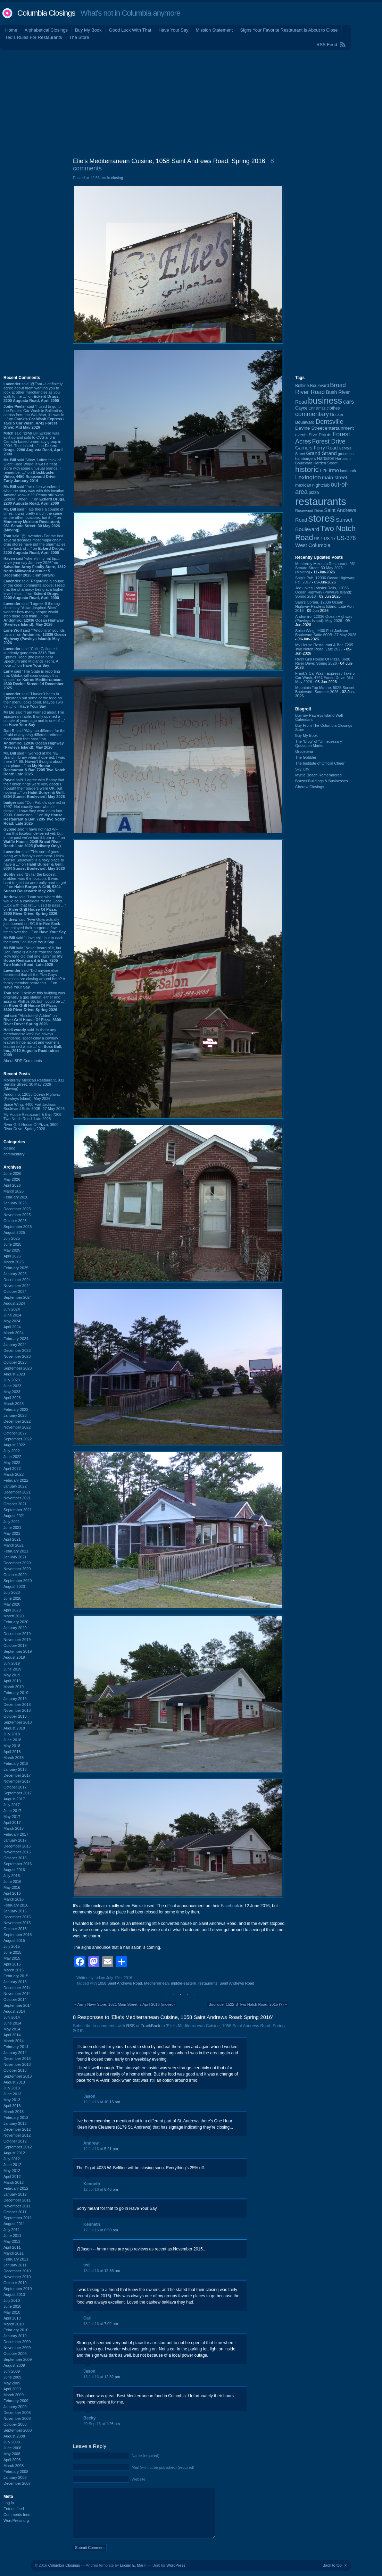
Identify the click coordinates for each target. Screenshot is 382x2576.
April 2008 (12, 2460)
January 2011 (15, 2265)
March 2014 (13, 2041)
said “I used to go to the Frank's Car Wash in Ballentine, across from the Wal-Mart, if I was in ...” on (33, 416)
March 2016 (13, 1899)
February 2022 (15, 1480)
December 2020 (17, 1563)
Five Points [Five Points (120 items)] (320, 434)
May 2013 (11, 2100)
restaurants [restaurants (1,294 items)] (320, 501)
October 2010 (15, 2283)
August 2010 (14, 2294)
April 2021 (12, 1539)
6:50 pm (111, 2230)
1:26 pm (113, 2424)
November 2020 (17, 1569)
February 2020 (15, 1622)
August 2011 (14, 2224)
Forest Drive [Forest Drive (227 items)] (329, 441)
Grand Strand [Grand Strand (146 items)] (321, 453)
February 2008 (15, 2471)
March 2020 (13, 1616)
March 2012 (13, 2182)
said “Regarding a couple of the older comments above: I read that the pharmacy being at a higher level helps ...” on (34, 589)
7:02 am (111, 2324)
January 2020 (15, 1628)
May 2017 (11, 1817)
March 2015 (13, 1970)
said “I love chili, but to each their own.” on (33, 940)
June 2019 (12, 1669)
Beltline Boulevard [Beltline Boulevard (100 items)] (312, 385)
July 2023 (11, 1380)
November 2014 (17, 1994)
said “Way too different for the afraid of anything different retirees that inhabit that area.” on (34, 739)
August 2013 (14, 2082)
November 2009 (17, 2348)
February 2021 (15, 1551)
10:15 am (112, 2102)
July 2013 (11, 2088)
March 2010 (13, 2324)
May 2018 (11, 1746)
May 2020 (11, 1604)
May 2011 (11, 2241)
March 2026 (13, 1191)
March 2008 (13, 2466)
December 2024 (17, 1280)
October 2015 (15, 1929)
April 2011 (12, 2247)
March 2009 (13, 2395)
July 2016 (11, 1876)
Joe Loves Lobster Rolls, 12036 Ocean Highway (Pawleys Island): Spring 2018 (323, 592)
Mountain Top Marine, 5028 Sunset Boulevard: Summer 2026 (324, 689)
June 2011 (12, 2235)
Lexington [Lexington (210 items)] (308, 477)
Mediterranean (156, 1983)
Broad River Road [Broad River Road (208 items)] (320, 388)
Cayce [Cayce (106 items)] (301, 408)
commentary (14, 1154)
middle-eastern (183, 1983)
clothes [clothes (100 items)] (333, 408)
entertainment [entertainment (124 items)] (339, 428)
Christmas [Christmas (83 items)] (317, 408)
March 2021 (13, 1545)
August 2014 (14, 2011)
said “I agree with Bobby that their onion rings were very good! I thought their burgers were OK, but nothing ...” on (34, 788)
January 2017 (15, 1840)
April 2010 (12, 2318)
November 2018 (17, 1710)
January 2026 (15, 1203)
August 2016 (14, 1870)
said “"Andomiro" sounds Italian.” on (34, 636)
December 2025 (17, 1209)
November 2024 (17, 1285)
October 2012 (15, 2141)
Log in (8, 2503)
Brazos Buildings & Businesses (321, 781)
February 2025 (15, 1268)
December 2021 (17, 1492)
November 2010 (17, 2277)
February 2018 (15, 1763)
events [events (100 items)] (301, 434)
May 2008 (11, 2454)
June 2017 (12, 1811)
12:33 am (112, 2270)
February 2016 (15, 1905)
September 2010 (17, 2289)
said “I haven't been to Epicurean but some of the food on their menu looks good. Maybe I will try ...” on (33, 700)
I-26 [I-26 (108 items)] (323, 470)
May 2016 (11, 1887)
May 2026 (11, 1179)
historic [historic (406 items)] (307, 469)
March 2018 (13, 1758)
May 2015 (11, 1958)
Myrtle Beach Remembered (318, 775)
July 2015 (11, 1946)
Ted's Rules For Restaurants (33, 37)
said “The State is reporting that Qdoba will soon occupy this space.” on (33, 679)
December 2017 (17, 1775)
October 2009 (15, 2353)
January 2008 (15, 2477)
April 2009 (12, 2389)
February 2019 (15, 1693)
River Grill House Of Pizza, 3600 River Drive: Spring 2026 (30, 1126)
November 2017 (17, 1781)
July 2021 (11, 1521)
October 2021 (15, 1504)
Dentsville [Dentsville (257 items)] (329, 421)
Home (11, 30)
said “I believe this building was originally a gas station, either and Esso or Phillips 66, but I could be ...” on (34, 1001)
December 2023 (17, 1350)
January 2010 (15, 2336)
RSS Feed (326, 44)
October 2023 (15, 1362)
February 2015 (15, 1976)
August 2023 (14, 1374)
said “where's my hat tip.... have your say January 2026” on (34, 566)
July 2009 (11, 2371)
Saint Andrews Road (236, 1983)
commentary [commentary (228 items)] (312, 414)
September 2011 (17, 2218)
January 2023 (15, 1415)
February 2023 (15, 1409)
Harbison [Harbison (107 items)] (325, 458)
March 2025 (13, 1262)
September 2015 (17, 1935)
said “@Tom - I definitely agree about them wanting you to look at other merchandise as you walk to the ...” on (33, 392)
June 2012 (12, 2165)
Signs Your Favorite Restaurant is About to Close (289, 30)
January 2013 (15, 2123)
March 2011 (13, 2253)
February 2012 (15, 2188)
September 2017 (17, 1793)
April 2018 (12, 1752)
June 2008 (12, 2448)
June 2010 (12, 2306)
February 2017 (15, 1834)
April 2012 (12, 2176)
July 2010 (11, 2300)
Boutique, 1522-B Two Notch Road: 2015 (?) (246, 2004)
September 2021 (17, 1510)
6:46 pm (111, 2189)
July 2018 (11, 1734)
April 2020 (12, 1610)
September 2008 (17, 2430)
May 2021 (11, 1533)
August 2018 (14, 1728)
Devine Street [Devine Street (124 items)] (309, 428)
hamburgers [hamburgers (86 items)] (305, 458)
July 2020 (11, 1592)
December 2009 (17, 2342)
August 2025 (14, 1232)
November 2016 (17, 1852)
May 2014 (11, 2029)
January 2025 (15, 1274)
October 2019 (15, 1645)
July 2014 (11, 2017)
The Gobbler (305, 757)
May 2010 (11, 2312)
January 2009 (15, 2407)
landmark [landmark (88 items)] (348, 471)
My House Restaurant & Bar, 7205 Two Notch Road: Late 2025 (32, 1116)
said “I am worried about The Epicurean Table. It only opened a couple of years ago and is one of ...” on (34, 718)
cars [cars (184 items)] (348, 401)
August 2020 (14, 1586)
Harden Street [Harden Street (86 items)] (325, 463)
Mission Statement (214, 30)
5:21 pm (111, 2149)
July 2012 (11, 2159)
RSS (130, 2025)
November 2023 (17, 1356)
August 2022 (14, 1445)
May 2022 (11, 1462)
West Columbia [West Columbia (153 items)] (313, 545)
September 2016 (17, 1864)
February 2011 (15, 2259)
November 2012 (17, 2135)
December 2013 (17, 2058)
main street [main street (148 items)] (334, 477)
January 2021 (15, 1557)
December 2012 (17, 2129)
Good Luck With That (130, 30)
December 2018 (17, 1704)
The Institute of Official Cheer (319, 763)
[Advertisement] (191, 102)
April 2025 (12, 1256)
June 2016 (12, 1881)
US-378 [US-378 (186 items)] (346, 538)
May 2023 (11, 1392)
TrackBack (150, 2025)
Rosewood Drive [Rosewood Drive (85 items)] (309, 510)
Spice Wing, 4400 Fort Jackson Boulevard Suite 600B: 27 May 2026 (34, 1106)
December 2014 (17, 1988)
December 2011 (17, 2200)
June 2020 (12, 1598)
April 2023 (12, 1398)
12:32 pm (112, 2377)
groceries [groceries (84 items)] (346, 454)
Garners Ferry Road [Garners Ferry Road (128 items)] (316, 448)
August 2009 (14, 2365)
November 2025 (17, 1215)
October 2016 (15, 1858)
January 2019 (15, 1699)
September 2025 (17, 1226)
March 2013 (13, 2112)
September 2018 (17, 1722)
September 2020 (17, 1581)
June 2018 (12, 1740)
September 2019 (17, 1651)
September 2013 (17, 2076)
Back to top (332, 2565)
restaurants (207, 1983)
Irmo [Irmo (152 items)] (334, 470)
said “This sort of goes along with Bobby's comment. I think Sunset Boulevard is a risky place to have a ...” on (34, 860)
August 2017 (14, 1799)
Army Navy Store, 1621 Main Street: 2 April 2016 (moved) (126, 2004)
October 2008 (15, 2424)
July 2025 (11, 1238)
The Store (79, 37)
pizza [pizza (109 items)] (314, 492)
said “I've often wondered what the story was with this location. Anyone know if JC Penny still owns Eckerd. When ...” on (34, 495)
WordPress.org (16, 2520)
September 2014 (17, 2005)
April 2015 (12, 1964)
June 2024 (12, 1315)
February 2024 (15, 1339)
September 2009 (17, 2359)
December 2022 (17, 1421)
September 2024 (17, 1297)
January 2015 (15, 1982)
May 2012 (11, 2171)
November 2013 (17, 2064)
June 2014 (12, 2023)
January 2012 (15, 2194)
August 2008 (14, 2436)
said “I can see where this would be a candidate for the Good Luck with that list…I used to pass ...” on (34, 905)
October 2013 (15, 2070)
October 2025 (15, 1221)
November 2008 (17, 2418)
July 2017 (11, 1805)
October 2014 (15, 1999)
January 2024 (15, 1344)
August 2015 (14, 1940)
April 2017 (12, 1822)
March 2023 (13, 1403)
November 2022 (17, 1427)
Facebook (230, 1905)
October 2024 (15, 1291)
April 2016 (12, 1893)
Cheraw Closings (309, 787)
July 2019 (11, 1663)
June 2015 (12, 1952)
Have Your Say (173, 30)
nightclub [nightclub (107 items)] (321, 485)
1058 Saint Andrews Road (120, 1983)
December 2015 (17, 1917)
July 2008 (11, 2442)
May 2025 (11, 1250)
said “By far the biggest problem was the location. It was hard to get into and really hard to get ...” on (34, 882)
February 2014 (15, 2047)
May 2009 (11, 2383)
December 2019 (17, 1634)
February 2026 (15, 1197)
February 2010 (15, 2330)
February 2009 (15, 2401)
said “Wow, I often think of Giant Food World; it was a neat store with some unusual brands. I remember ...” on (32, 470)
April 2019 (12, 1681)
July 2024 (11, 1309)
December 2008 (17, 2412)
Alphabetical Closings (46, 30)
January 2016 (15, 1911)
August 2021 (14, 1516)
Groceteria (304, 751)
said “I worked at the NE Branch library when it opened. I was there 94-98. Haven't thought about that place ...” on (34, 763)
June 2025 (12, 1244)
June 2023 (12, 1386)
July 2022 (11, 1451)
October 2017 (15, 1787)
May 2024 (11, 1321)
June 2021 (12, 1527)
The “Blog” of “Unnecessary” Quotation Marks (319, 743)
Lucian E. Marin (133, 2565)
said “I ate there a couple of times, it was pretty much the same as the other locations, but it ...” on (33, 519)
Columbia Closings (46, 13)
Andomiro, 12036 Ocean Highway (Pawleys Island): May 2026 (31, 1096)
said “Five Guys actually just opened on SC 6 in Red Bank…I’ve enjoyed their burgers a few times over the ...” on (34, 925)
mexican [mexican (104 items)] (303, 485)
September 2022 (17, 1439)
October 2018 (15, 1716)
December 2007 (17, 2483)
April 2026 (12, 1185)
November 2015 (17, 1923)
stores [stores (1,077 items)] (321, 518)
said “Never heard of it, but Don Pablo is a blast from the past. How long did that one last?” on (33, 956)
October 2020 (15, 1575)
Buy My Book (88, 30)
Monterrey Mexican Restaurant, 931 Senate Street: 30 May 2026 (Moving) (33, 1084)
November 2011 (17, 2206)
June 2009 (12, 2377)
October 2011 (15, 2212)
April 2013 (12, 2106)
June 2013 (12, 2094)
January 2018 (15, 1769)
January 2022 (15, 1486)
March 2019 (13, 1687)
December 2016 (17, 1846)
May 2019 (11, 1675)
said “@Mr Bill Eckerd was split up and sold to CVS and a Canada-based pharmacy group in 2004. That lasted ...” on (33, 443)
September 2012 (17, 2147)
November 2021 (17, 1498)
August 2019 (14, 1657)
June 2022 (12, 1457)
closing (9, 1148)
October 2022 (15, 1433)
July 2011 (11, 2230)
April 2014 (12, 2035)
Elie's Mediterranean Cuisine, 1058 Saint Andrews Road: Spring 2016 (169, 161)
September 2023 (17, 1368)
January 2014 (15, 2053)
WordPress (175, 2565)
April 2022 (12, 1468)
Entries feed (13, 2509)
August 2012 (14, 2153)
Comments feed (17, 2514)
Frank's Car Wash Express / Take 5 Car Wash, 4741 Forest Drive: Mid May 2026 (325, 677)
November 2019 (17, 1640)
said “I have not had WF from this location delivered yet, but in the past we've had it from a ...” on (34, 837)
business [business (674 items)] (325, 400)
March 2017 (13, 1828)
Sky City (302, 769)
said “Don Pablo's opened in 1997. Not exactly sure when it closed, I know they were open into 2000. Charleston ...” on (34, 812)
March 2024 (13, 1333)
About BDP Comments (22, 1061)
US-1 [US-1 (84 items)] (318, 539)
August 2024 (14, 1303)
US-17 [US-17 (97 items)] (330, 538)
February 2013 (15, 2117)
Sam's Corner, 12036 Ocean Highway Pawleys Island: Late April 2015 (325, 606)
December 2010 (17, 2271)
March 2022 (13, 1474)
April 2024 (12, 1327)
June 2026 (12, 1173)
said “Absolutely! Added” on (32, 1019)
